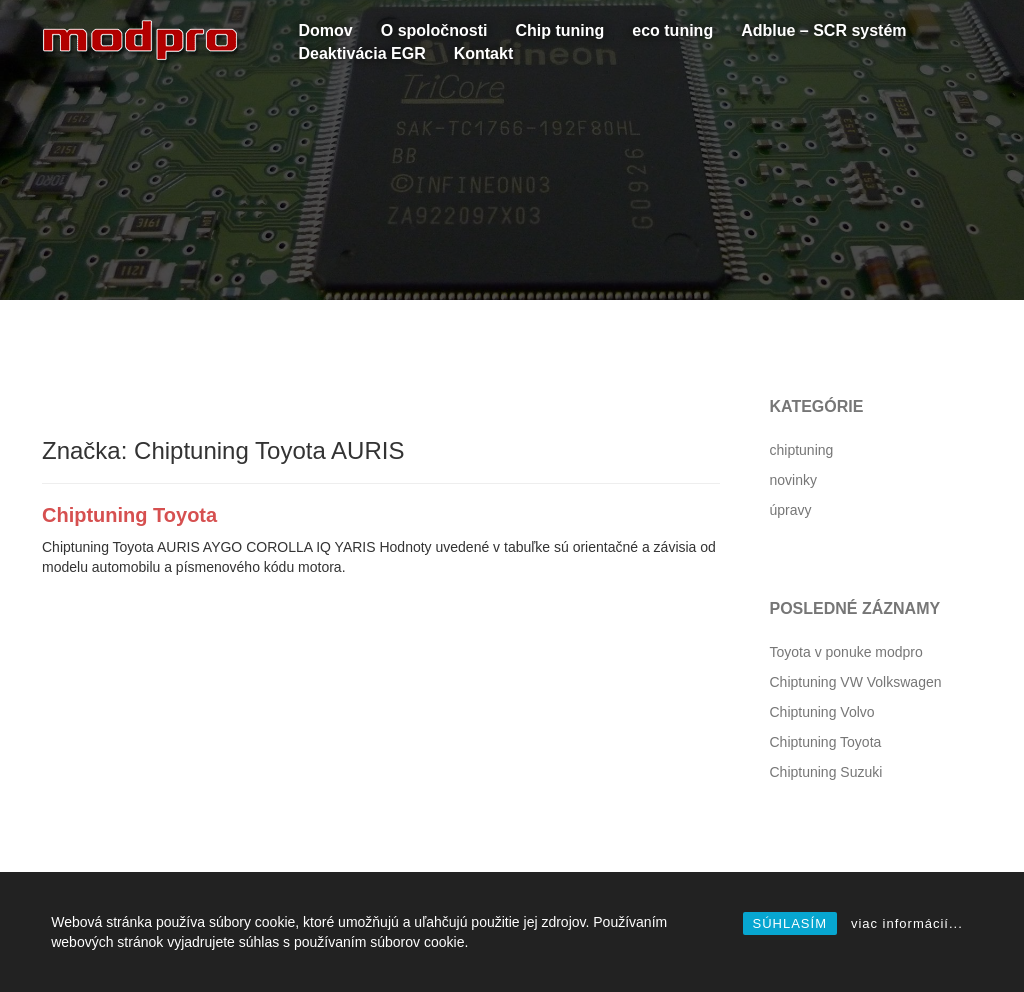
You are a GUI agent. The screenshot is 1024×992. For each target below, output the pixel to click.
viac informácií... (907, 923)
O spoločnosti (434, 30)
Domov (326, 30)
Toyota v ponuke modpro (846, 652)
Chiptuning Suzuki (826, 772)
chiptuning (802, 450)
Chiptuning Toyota (129, 515)
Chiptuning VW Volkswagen (856, 682)
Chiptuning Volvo (822, 712)
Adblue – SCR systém (823, 30)
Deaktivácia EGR (362, 53)
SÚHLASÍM (790, 923)
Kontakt (484, 53)
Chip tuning (559, 30)
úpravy (791, 510)
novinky (793, 480)
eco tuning (672, 30)
